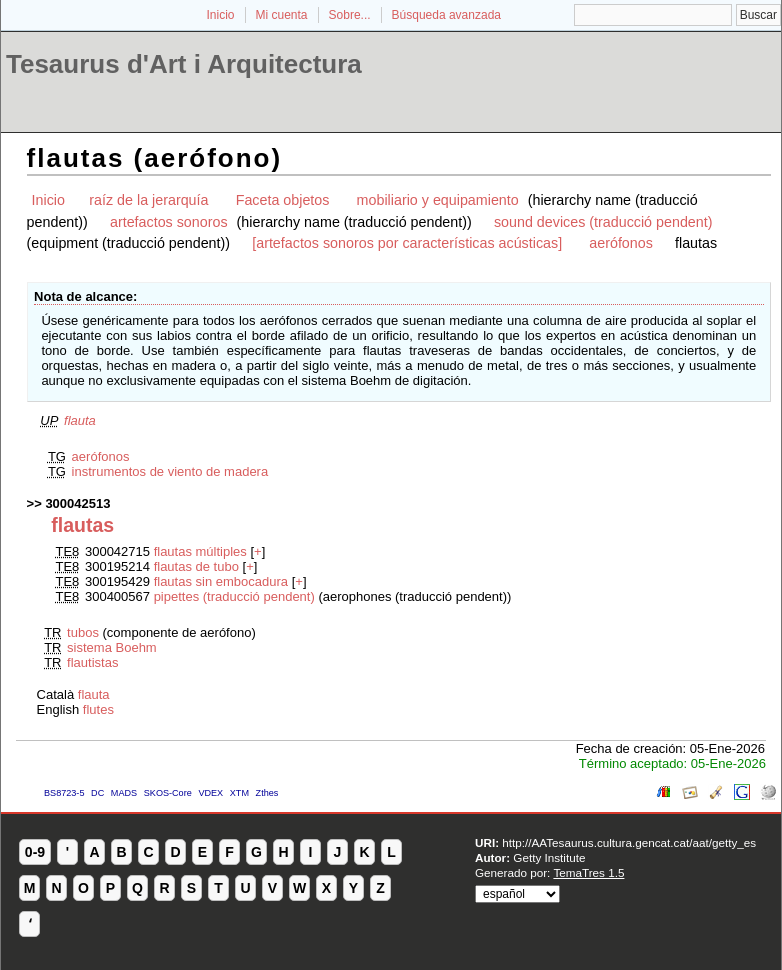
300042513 (77, 503)
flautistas (92, 662)
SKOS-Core (168, 793)
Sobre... (350, 15)
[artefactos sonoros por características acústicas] (407, 243)
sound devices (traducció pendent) (603, 222)
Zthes (267, 793)
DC (97, 793)
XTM (239, 793)
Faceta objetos (283, 200)
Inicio (220, 15)
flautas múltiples (200, 551)
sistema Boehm (112, 647)
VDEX (210, 793)
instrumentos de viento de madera (170, 471)
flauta (80, 420)
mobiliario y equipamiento (438, 200)
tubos (83, 632)
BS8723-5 (64, 793)
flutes (98, 709)
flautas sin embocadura (221, 581)
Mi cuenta (282, 15)
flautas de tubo (196, 566)
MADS (124, 793)
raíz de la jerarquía (148, 200)
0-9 (35, 852)
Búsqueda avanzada (446, 15)
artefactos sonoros (169, 222)
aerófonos (621, 243)
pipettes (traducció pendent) (234, 596)
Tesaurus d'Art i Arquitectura (184, 64)
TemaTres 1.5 (588, 872)
